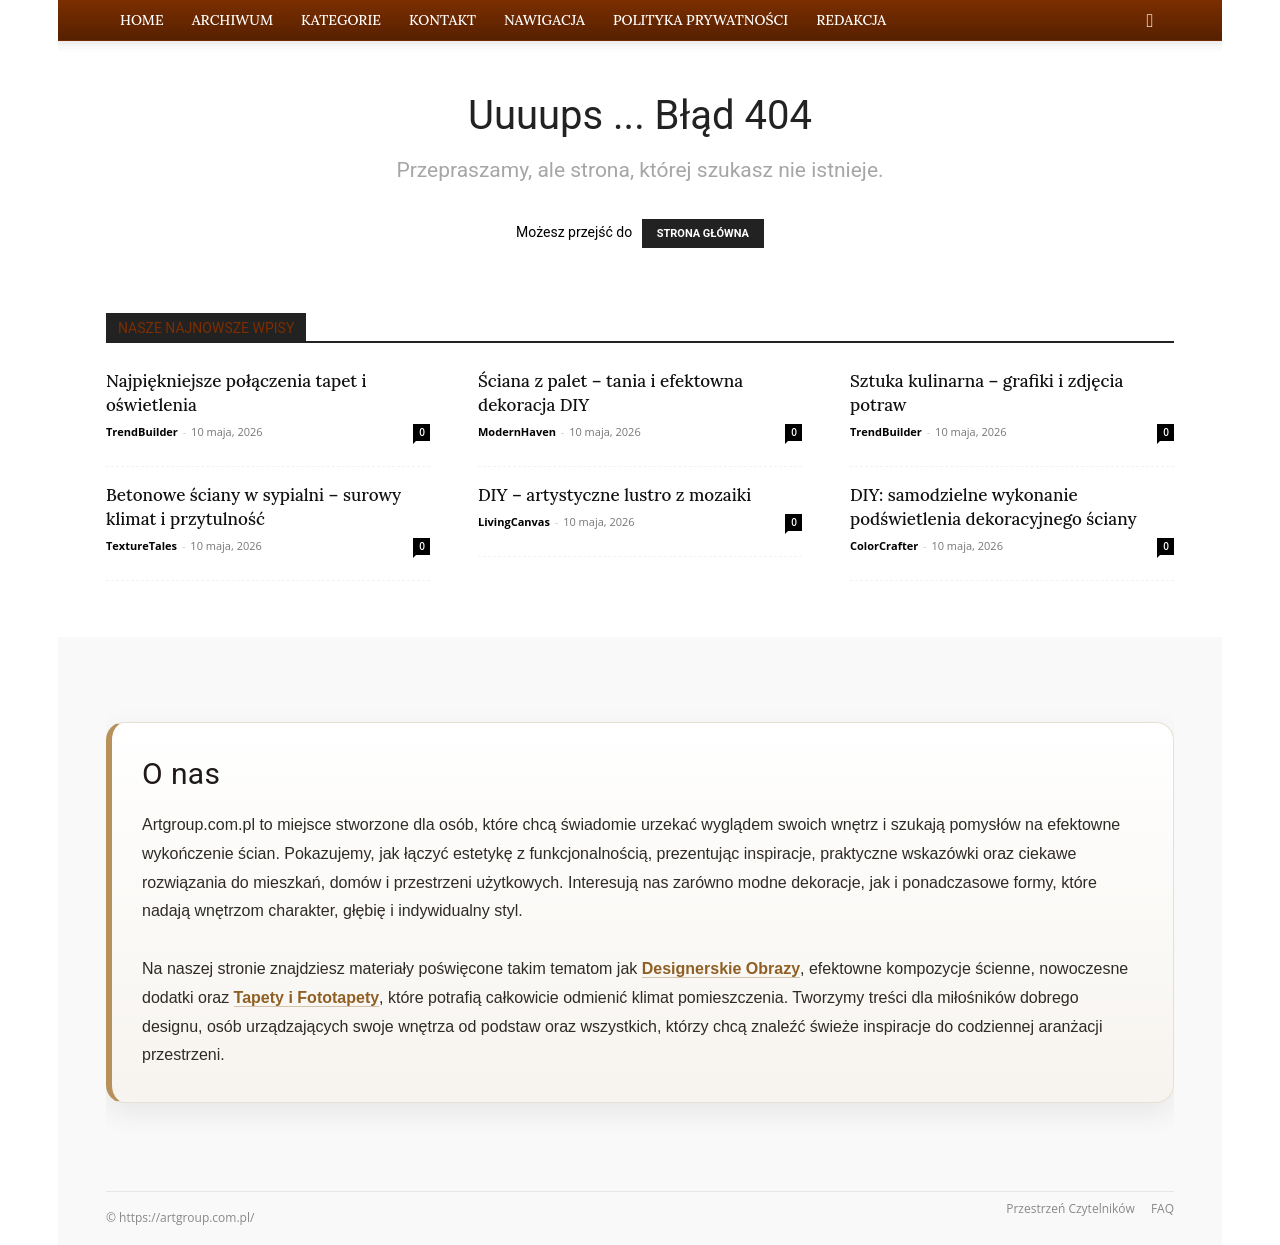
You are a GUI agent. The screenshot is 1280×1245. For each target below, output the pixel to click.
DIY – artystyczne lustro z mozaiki (614, 495)
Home (142, 20)
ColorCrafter (884, 545)
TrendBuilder (142, 431)
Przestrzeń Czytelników (1070, 1208)
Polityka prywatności (700, 20)
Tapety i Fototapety (307, 997)
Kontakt (442, 20)
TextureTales (141, 545)
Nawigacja (544, 20)
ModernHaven (517, 431)
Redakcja (851, 20)
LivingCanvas (514, 521)
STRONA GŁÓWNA (703, 233)
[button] (1150, 21)
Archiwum (232, 20)
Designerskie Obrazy (721, 968)
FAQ (1162, 1208)
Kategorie (341, 20)
